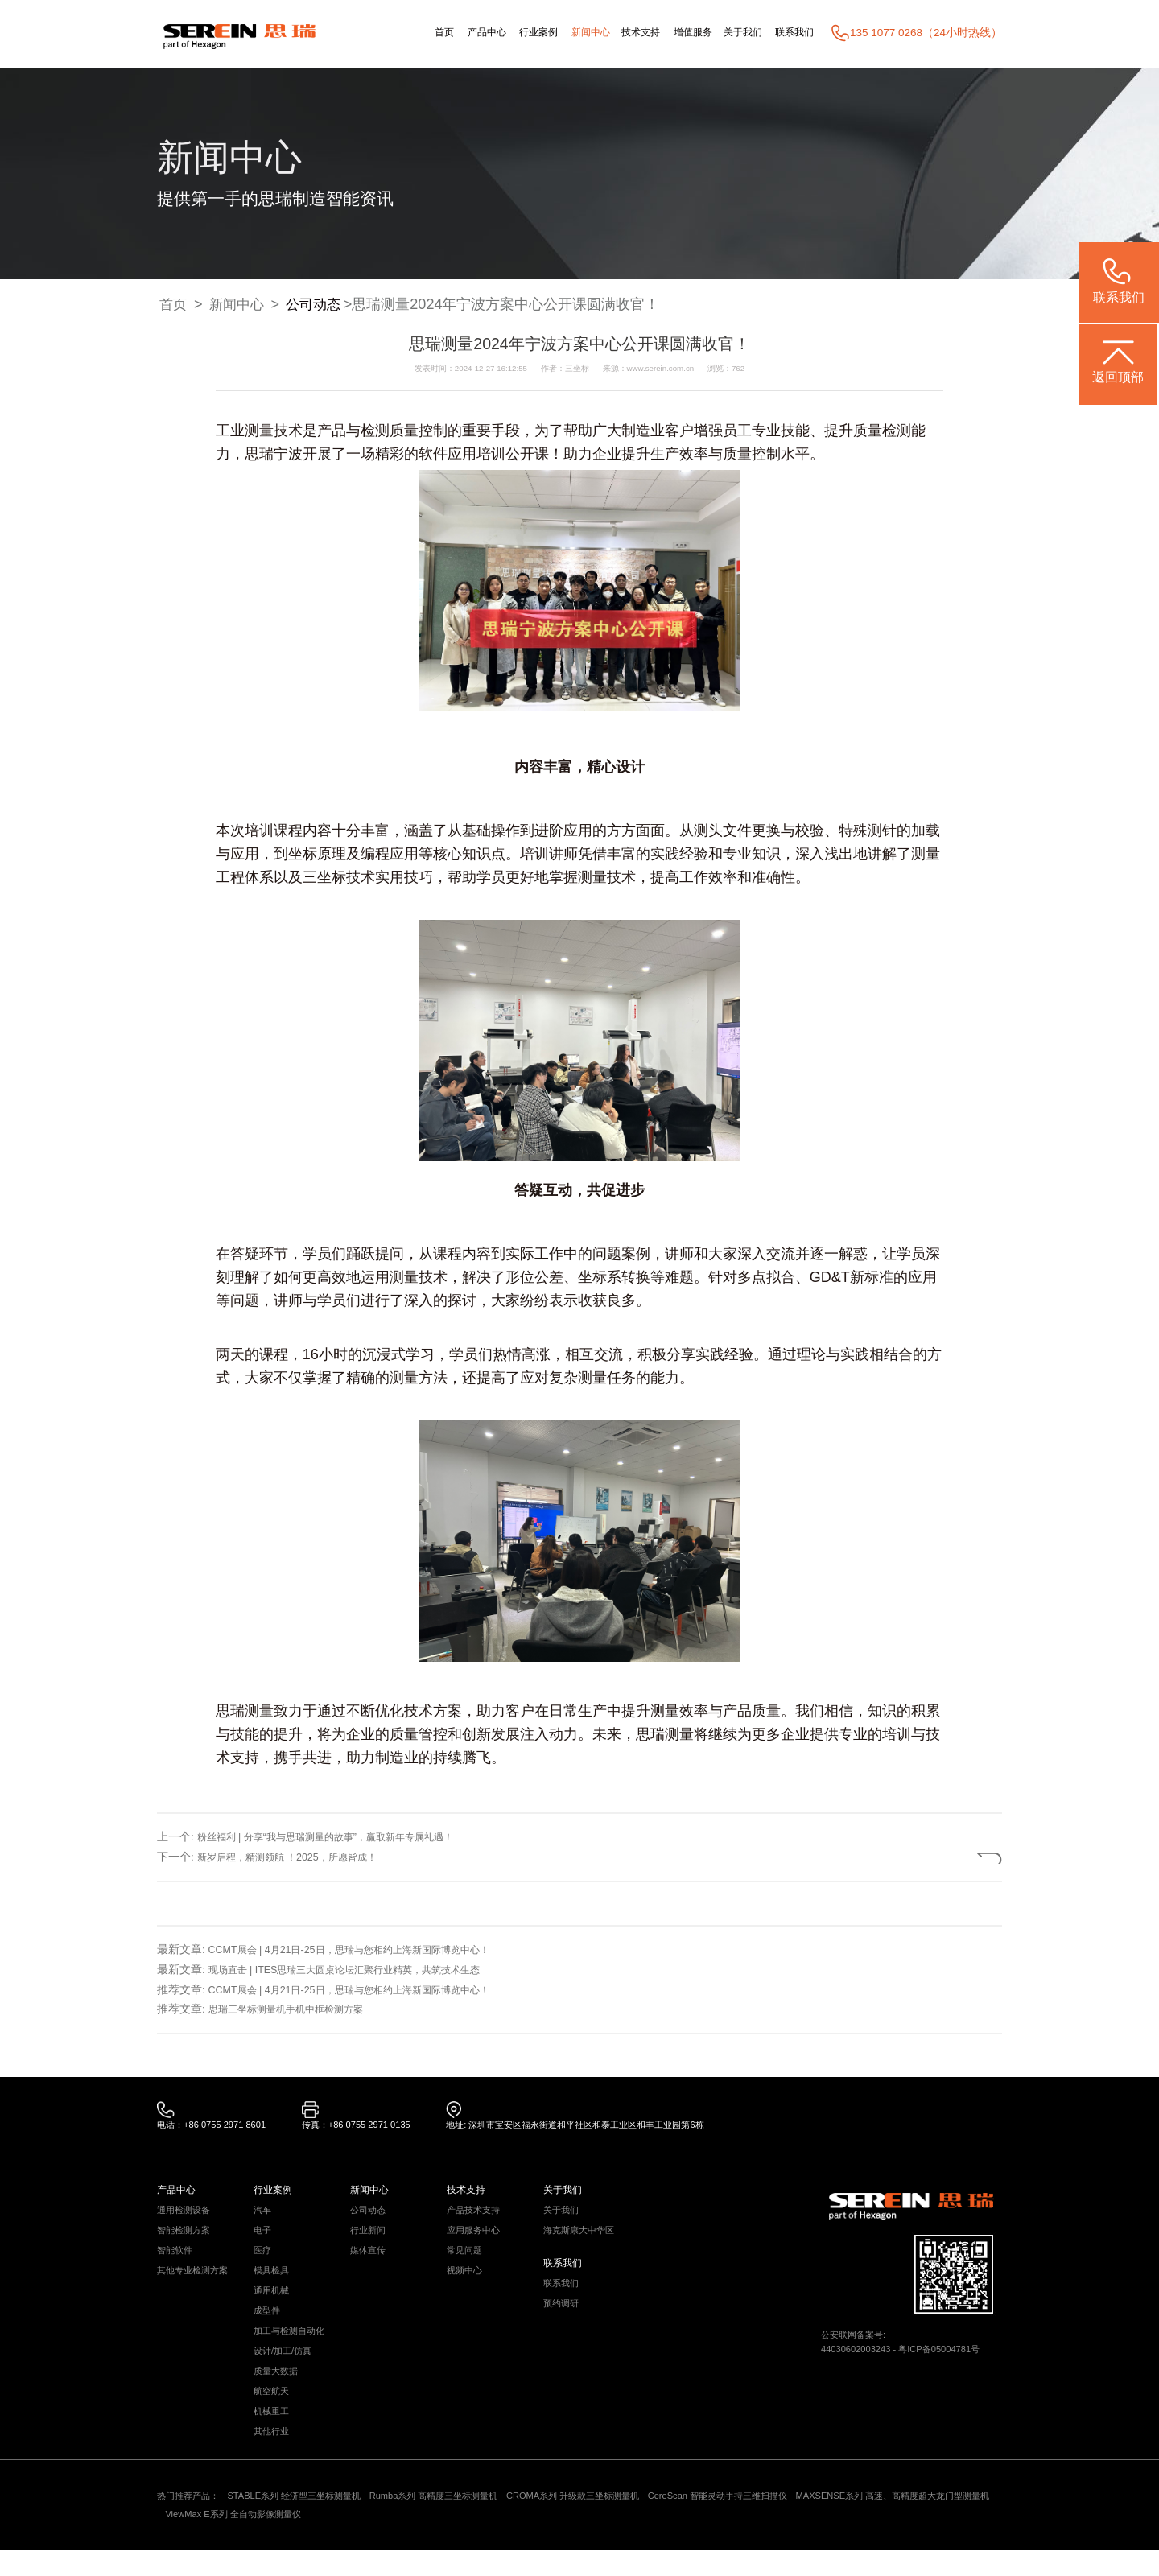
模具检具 (273, 2280)
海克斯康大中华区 (582, 2236)
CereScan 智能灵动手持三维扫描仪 (767, 2520)
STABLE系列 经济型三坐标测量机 (305, 2520)
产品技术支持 (476, 2214)
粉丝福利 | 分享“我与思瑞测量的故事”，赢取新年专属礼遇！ (346, 1837)
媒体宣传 (369, 2258)
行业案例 (498, 33)
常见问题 (466, 2258)
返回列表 (948, 1856)
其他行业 (273, 2454)
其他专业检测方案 (195, 2280)
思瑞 (259, 454)
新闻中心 (557, 33)
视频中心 (466, 2280)
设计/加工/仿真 (285, 2367)
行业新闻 (369, 2236)
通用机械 (273, 2301)
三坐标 (324, 877)
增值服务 (674, 33)
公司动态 (321, 305)
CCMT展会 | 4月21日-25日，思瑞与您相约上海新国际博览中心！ (369, 1949)
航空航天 (273, 2410)
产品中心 (438, 33)
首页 (390, 33)
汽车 (263, 2214)
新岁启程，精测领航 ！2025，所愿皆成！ (301, 1857)
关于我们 (731, 33)
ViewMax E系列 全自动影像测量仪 (307, 2539)
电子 (263, 2236)
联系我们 (791, 33)
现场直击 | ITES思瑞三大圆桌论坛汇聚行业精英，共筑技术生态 (365, 1970)
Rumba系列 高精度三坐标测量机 (458, 2520)
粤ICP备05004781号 (948, 2354)
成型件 (268, 2323)
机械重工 (273, 2432)
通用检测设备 (186, 2214)
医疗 (263, 2258)
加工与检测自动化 (292, 2345)
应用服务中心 (476, 2236)
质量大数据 (278, 2388)
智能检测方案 (186, 2236)
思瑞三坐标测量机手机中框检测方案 (298, 2009)
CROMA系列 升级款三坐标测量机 (609, 2520)
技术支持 (614, 33)
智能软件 (176, 2258)
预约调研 (562, 2314)
